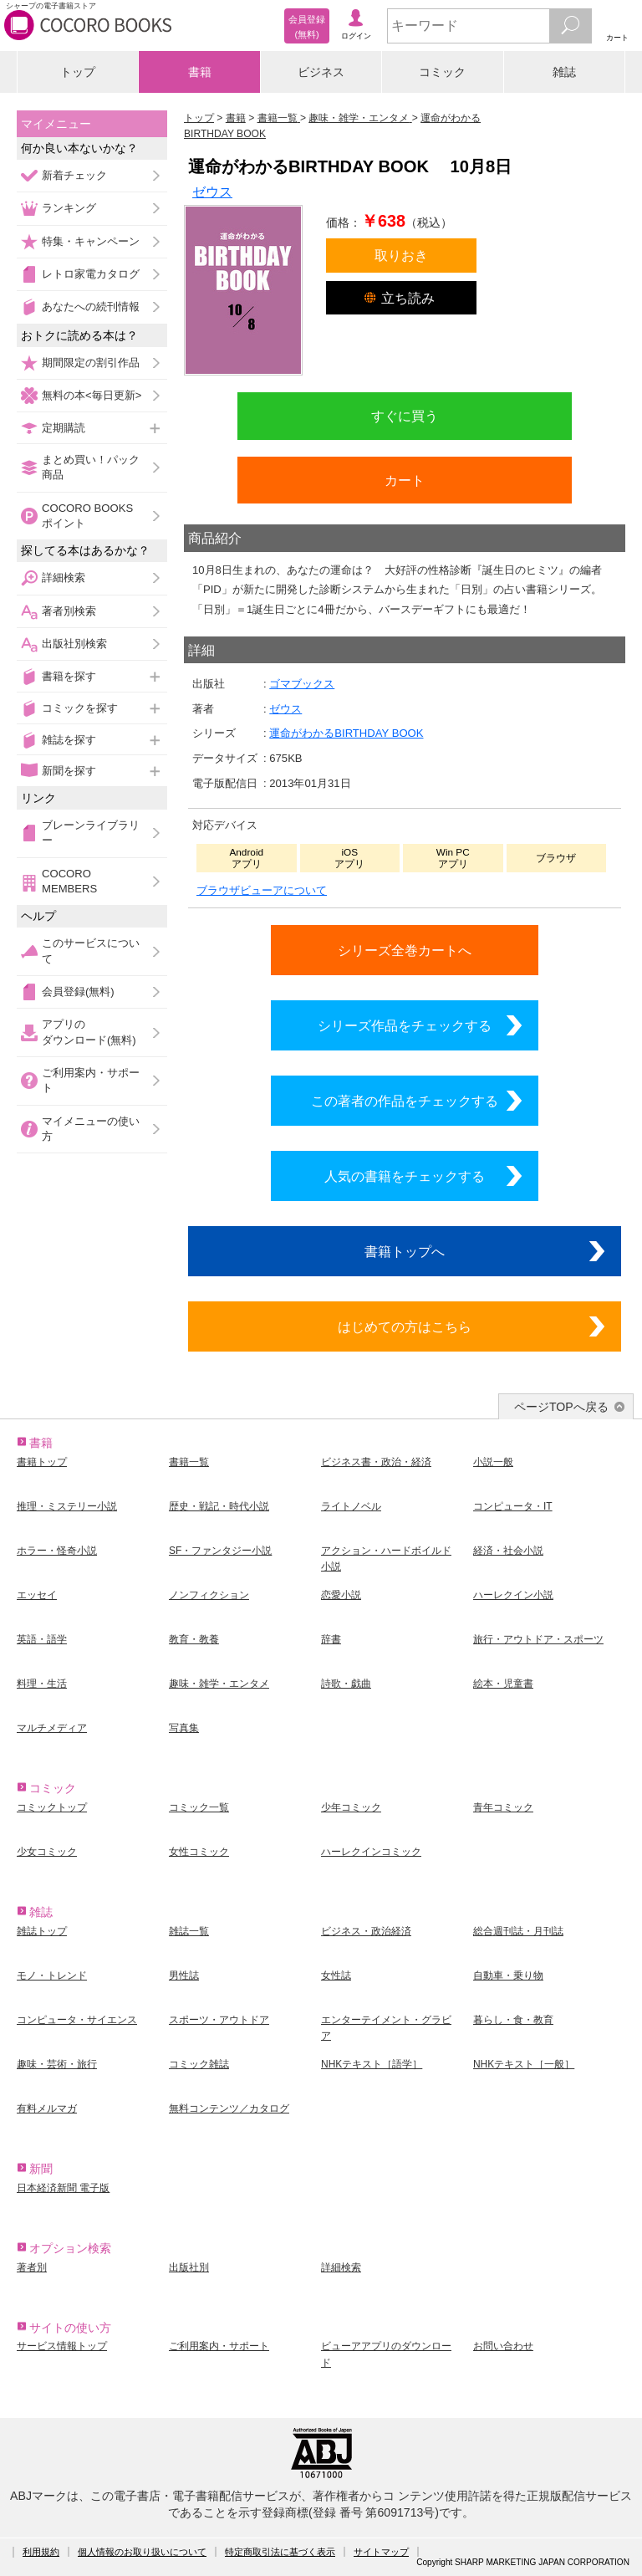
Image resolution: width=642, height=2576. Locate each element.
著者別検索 (69, 611)
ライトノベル (351, 1506)
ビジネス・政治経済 (366, 1931)
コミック (442, 72)
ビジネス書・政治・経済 (376, 1462)
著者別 (32, 2267)
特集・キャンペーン (91, 241)
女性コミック (199, 1852)
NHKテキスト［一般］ (523, 2064)
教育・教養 (194, 1639)
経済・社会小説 (508, 1550)
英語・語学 (42, 1639)
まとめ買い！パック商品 (91, 467)
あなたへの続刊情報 (91, 306)
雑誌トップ (42, 1931)
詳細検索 (63, 577)
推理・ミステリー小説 (67, 1506)
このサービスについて (91, 950)
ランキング (69, 208)
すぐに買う (404, 415)
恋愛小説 (341, 1595)
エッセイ (37, 1595)
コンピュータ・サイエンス (77, 2020)
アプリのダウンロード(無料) (89, 1031)
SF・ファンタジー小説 (220, 1550)
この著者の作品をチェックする (404, 1100)
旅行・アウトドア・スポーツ (538, 1639)
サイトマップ (381, 2552)
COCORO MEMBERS (69, 881)
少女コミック (47, 1852)
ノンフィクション (209, 1595)
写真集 (184, 1728)
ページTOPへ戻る (561, 1406)
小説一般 (493, 1462)
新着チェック (74, 175)
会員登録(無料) (78, 991)
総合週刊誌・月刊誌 (518, 1931)
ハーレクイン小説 (513, 1595)
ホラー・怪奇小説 (57, 1550)
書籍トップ (42, 1462)
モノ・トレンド (52, 1975)
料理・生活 (42, 1683)
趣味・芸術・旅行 (57, 2064)
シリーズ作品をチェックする (405, 1025)
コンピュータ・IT (513, 1506)
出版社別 (189, 2267)
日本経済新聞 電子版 (63, 2188)
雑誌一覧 (189, 1931)
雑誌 (564, 72)
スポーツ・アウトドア (219, 2020)
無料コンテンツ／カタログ (229, 2108)
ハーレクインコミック (371, 1852)
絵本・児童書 (503, 1683)
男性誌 (184, 1975)
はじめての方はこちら (404, 1326)
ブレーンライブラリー (91, 832)
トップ (77, 72)
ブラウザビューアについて (261, 890)
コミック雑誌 (199, 2064)
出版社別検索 (74, 643)
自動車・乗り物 (508, 1975)
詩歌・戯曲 (346, 1683)
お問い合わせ (503, 2346)
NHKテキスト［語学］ (371, 2064)
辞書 (331, 1639)
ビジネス (321, 72)
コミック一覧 (199, 1807)
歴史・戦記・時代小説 (219, 1506)
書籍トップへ (404, 1251)
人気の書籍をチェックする (404, 1175)
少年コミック (351, 1807)
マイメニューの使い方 (91, 1128)
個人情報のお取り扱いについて (142, 2552)
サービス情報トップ (62, 2346)
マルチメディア (52, 1728)
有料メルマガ (47, 2108)
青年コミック (503, 1807)
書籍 (199, 72)
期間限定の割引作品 (91, 362)
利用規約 (41, 2552)
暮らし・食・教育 (513, 2020)
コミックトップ (52, 1807)
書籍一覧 (189, 1462)
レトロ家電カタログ (91, 274)
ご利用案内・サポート (91, 1080)
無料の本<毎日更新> (91, 395)
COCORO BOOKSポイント (87, 515)
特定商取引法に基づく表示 (280, 2552)
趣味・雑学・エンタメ (219, 1683)
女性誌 (336, 1975)
